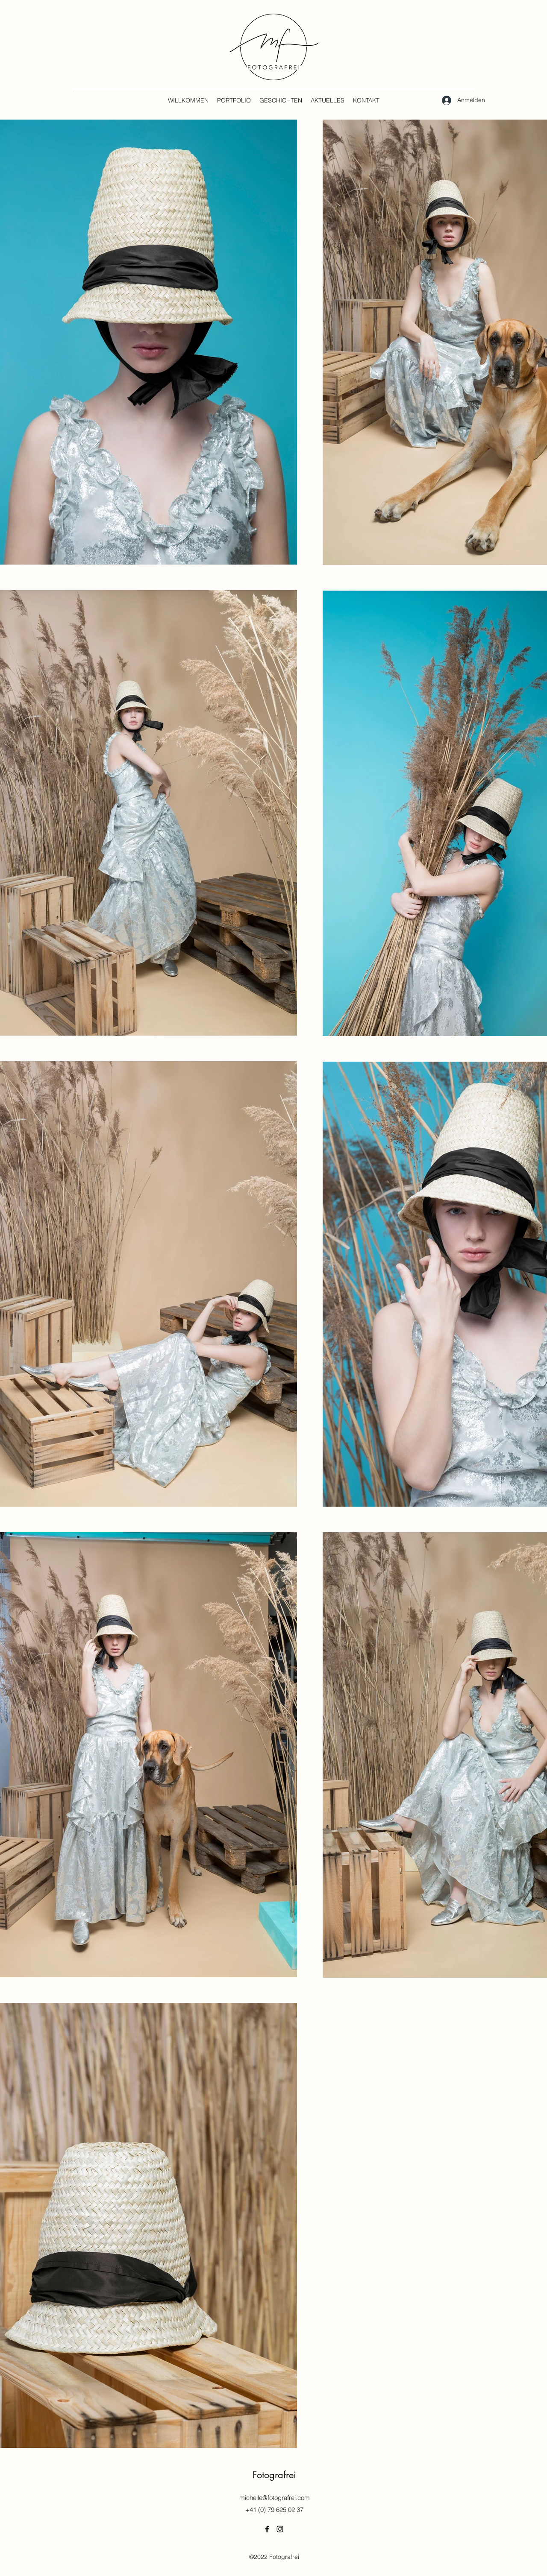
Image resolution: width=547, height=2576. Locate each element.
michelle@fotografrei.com (274, 2498)
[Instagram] (280, 2529)
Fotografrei (274, 2475)
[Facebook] (267, 2529)
